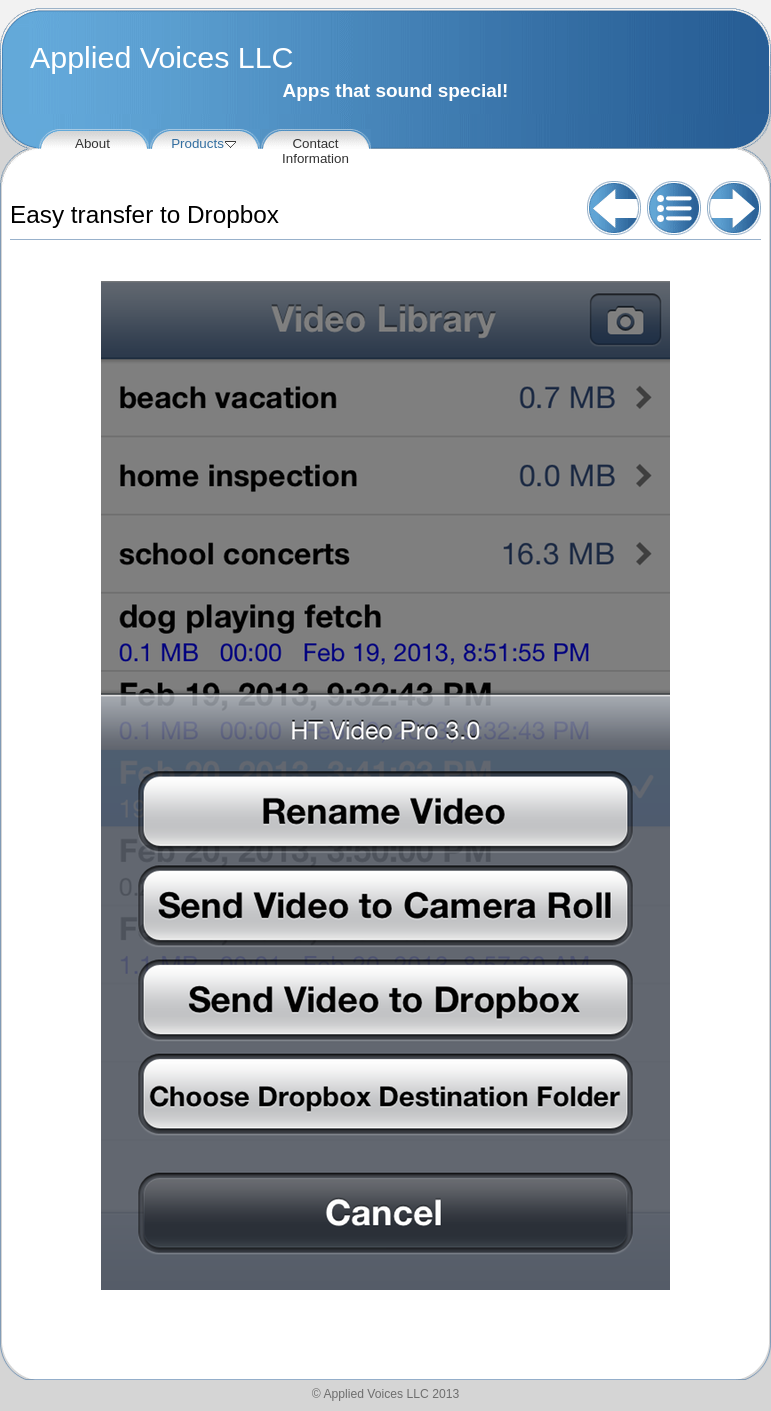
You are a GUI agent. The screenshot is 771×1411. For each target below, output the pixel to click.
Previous (614, 208)
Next (734, 208)
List (674, 208)
